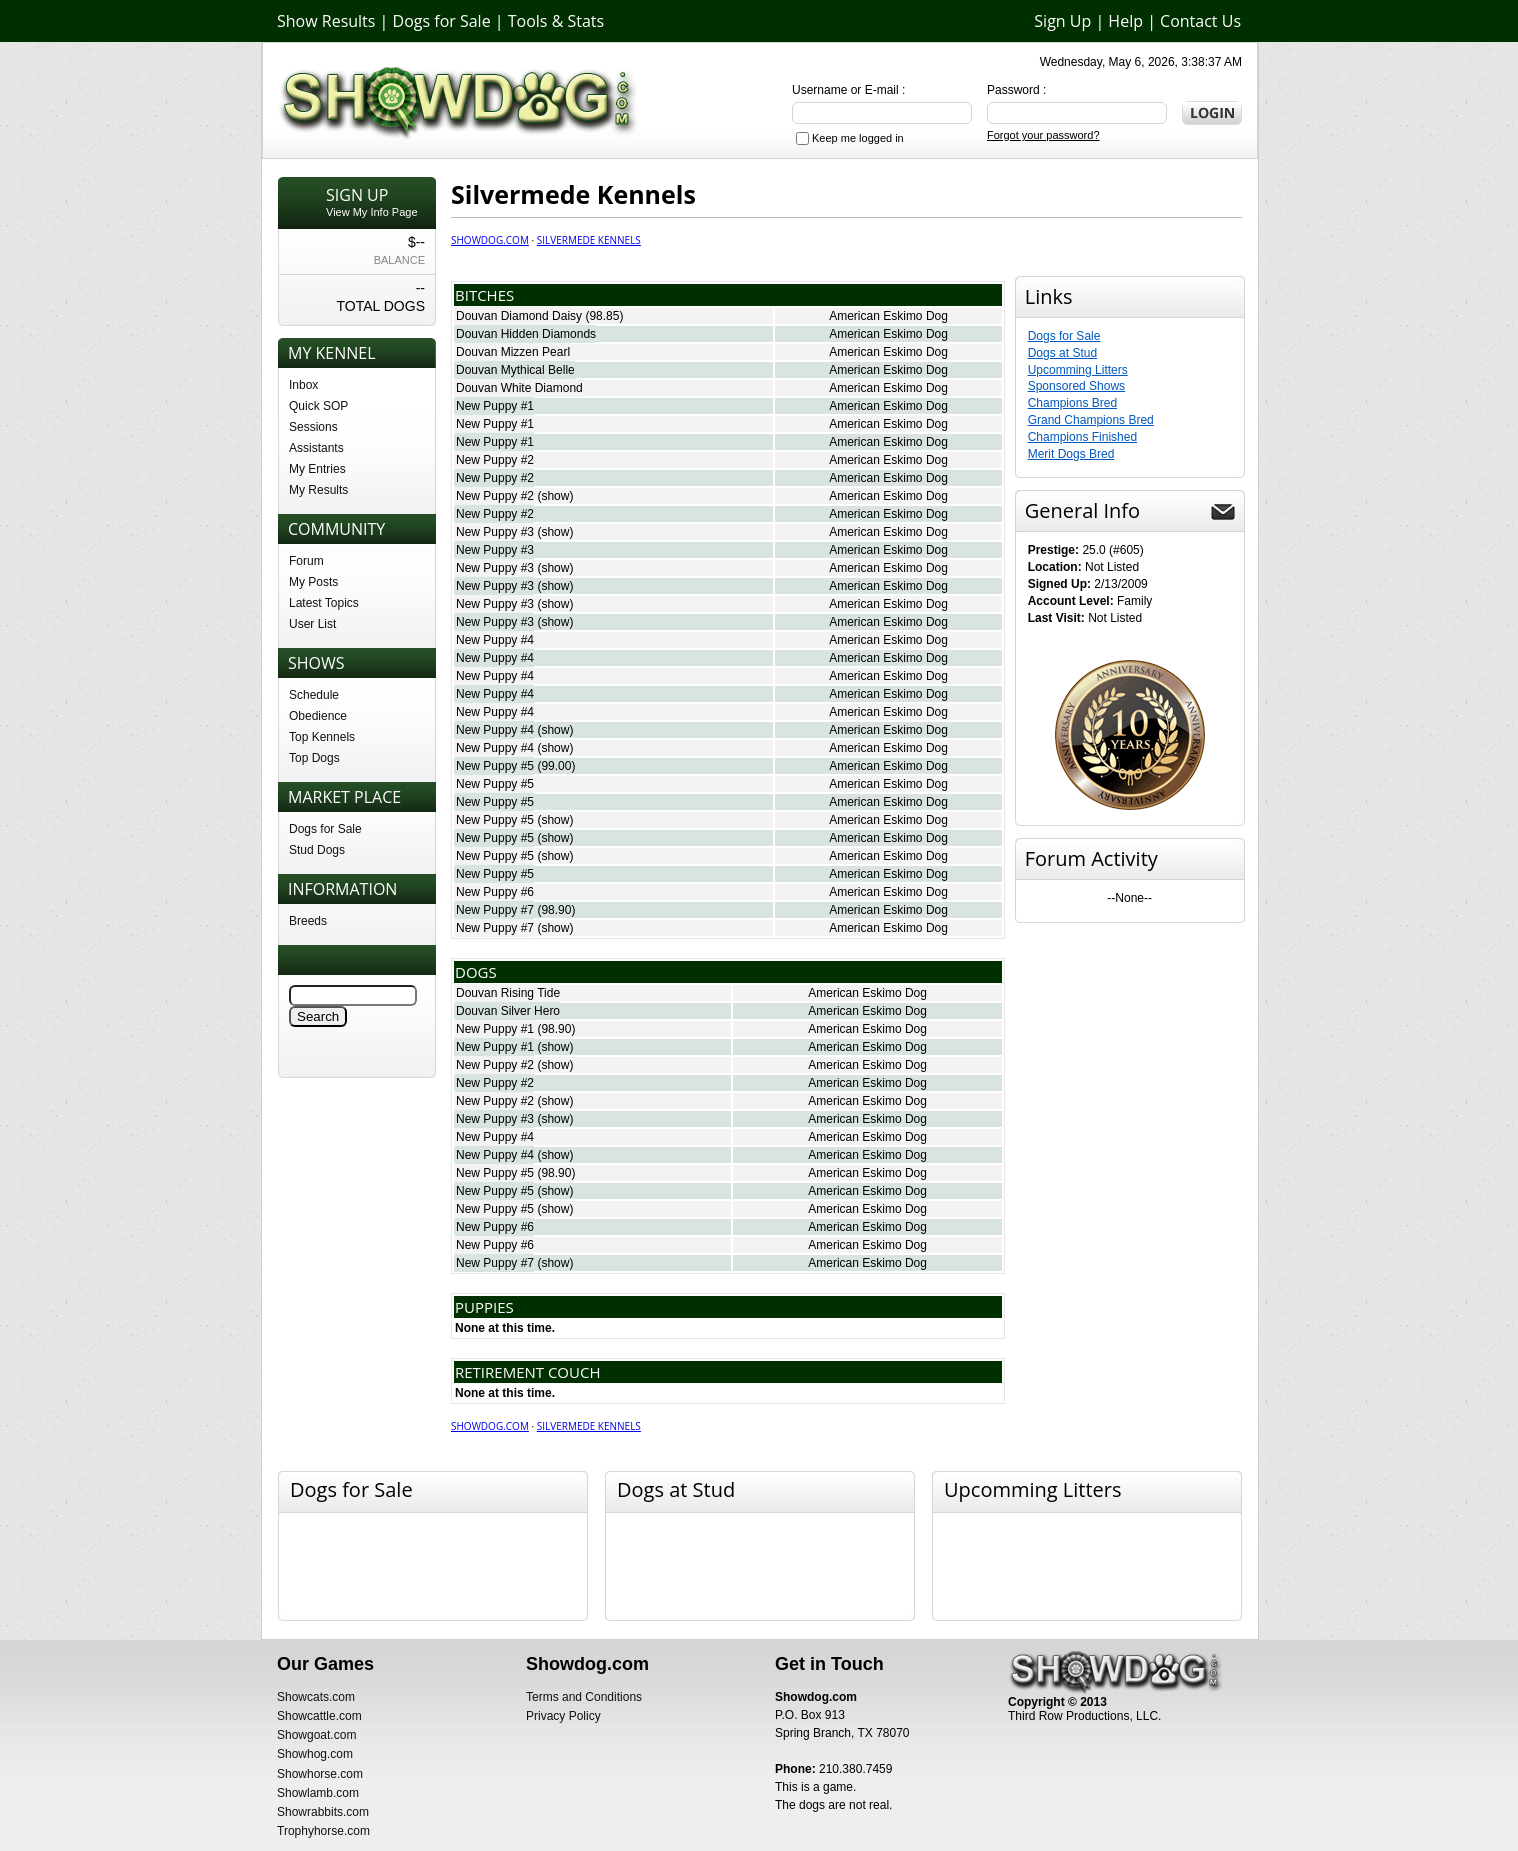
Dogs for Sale (442, 21)
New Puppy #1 (495, 406)
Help (1125, 21)
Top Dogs (314, 758)
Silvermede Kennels (589, 240)
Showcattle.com (319, 1716)
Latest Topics (324, 603)
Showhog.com (315, 1754)
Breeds (308, 921)
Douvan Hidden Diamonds (526, 334)
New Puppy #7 (495, 910)
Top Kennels (322, 737)
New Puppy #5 (495, 766)
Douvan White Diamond (519, 388)
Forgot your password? (1043, 135)
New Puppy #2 (495, 460)
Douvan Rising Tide (508, 993)
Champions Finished (1082, 437)
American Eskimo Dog (888, 316)
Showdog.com (490, 240)
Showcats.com (316, 1697)
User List (312, 624)
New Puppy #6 (495, 892)
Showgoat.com (316, 1735)
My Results (318, 490)
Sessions (313, 427)
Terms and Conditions (584, 1697)
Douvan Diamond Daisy (519, 316)
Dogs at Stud (1062, 353)
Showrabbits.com (323, 1812)
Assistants (316, 448)
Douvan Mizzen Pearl (513, 352)
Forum (306, 561)
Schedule (314, 695)
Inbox (303, 385)
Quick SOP (318, 406)
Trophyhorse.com (323, 1831)
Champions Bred (1072, 403)
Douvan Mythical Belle (515, 370)
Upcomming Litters (1078, 370)
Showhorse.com (320, 1774)
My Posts (313, 582)
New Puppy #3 (495, 532)
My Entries (317, 469)
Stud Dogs (317, 850)
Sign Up (1062, 21)
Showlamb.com (318, 1793)
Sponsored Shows (1076, 386)
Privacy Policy (563, 1716)
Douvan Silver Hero (508, 1011)
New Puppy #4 (495, 640)
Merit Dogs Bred (1071, 454)
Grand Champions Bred (1091, 420)
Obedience (318, 716)
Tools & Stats (556, 21)
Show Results (326, 21)
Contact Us (1200, 21)
